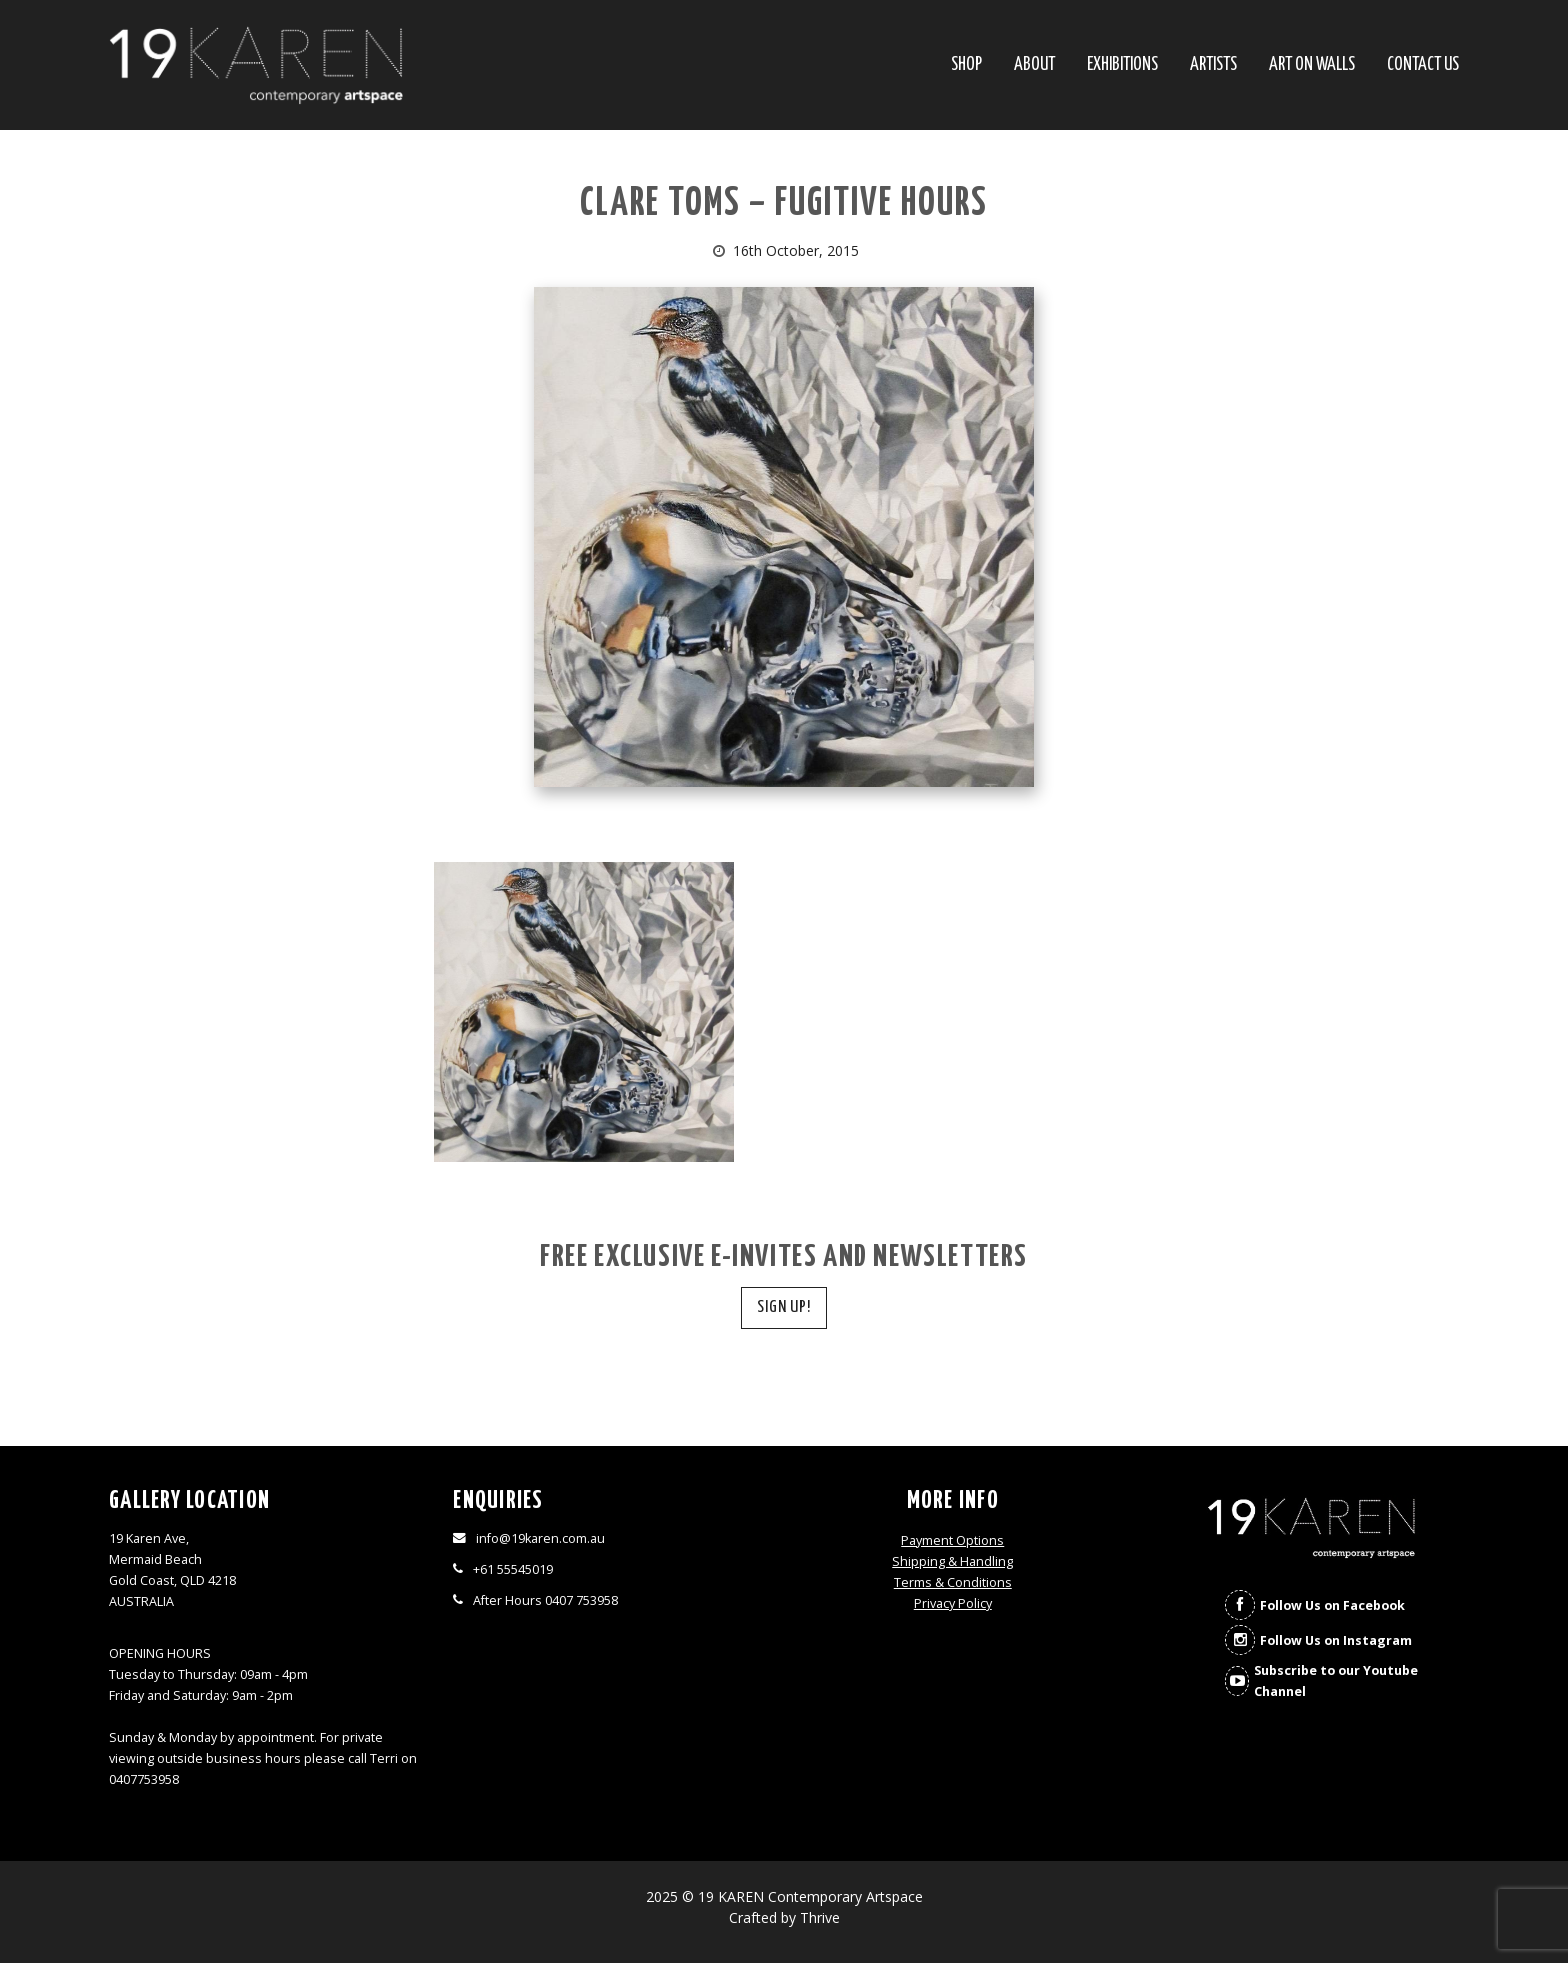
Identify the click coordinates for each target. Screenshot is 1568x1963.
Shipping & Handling (952, 1561)
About (1034, 65)
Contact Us (1423, 65)
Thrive (820, 1917)
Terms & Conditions (953, 1582)
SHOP (966, 65)
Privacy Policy (953, 1603)
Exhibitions (1122, 65)
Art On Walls (1312, 65)
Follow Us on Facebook (1332, 1605)
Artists (1213, 65)
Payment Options (952, 1540)
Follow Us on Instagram (1336, 1640)
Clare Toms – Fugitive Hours (784, 204)
